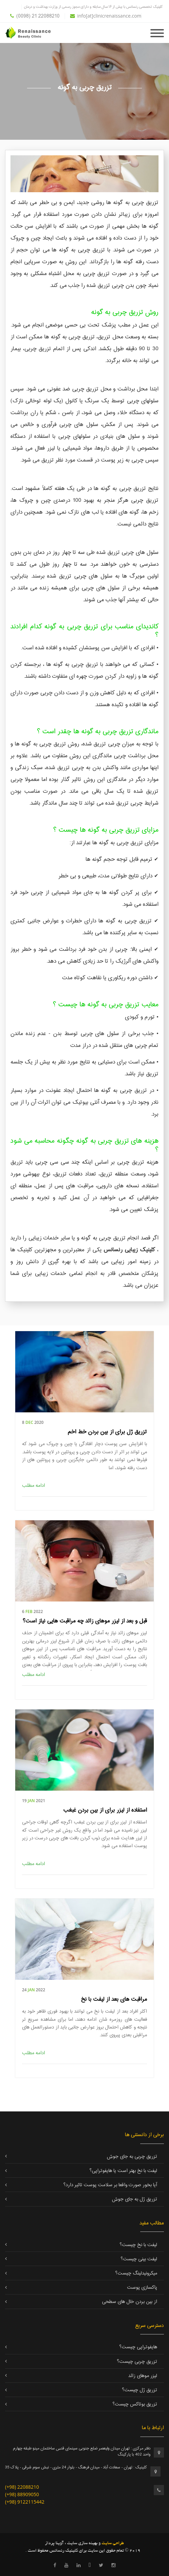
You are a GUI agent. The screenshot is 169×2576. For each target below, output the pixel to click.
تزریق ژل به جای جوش (134, 2199)
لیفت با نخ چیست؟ (138, 2245)
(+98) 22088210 (22, 2487)
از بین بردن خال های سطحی (129, 2302)
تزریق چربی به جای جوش (132, 2156)
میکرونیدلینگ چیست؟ (136, 2273)
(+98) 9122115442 (24, 2502)
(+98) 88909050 (22, 2494)
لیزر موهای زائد (142, 2376)
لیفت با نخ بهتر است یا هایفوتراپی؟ (123, 2171)
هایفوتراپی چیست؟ (138, 2347)
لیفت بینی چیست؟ (139, 2259)
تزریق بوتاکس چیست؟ (134, 2404)
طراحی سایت (112, 2543)
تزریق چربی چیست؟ (137, 2361)
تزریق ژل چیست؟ (139, 2390)
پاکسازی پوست (142, 2287)
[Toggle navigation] (157, 32)
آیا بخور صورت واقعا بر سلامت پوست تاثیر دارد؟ (110, 2185)
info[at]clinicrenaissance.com (105, 16)
